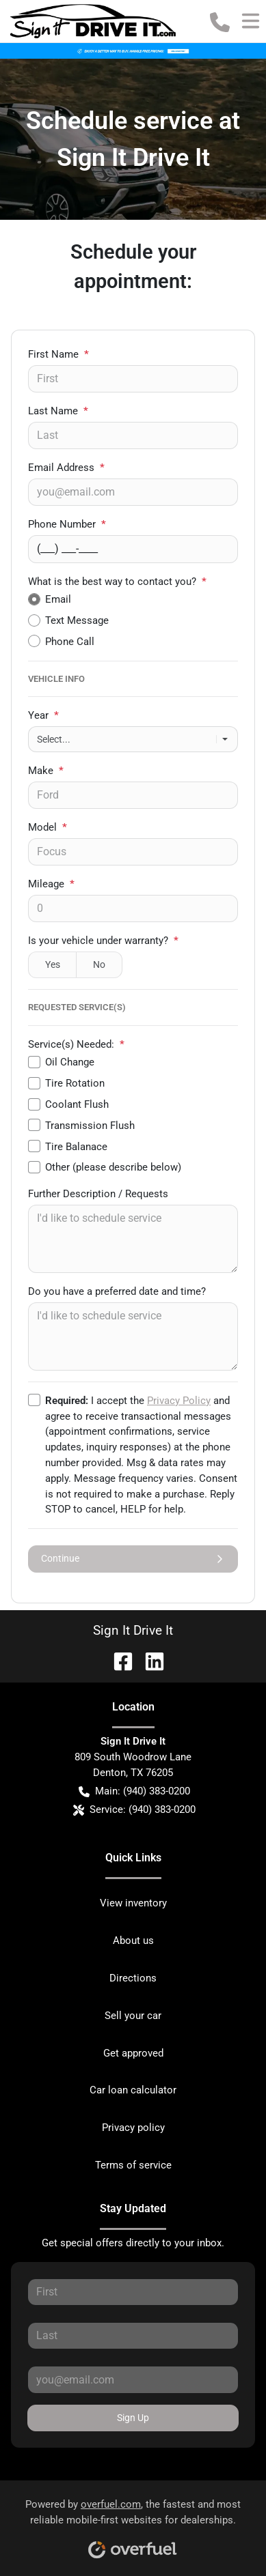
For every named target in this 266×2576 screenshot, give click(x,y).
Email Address (66, 467)
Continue (133, 1558)
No (99, 964)
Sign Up (133, 2417)
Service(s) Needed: (76, 1044)
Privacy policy (133, 2127)
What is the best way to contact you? (117, 581)
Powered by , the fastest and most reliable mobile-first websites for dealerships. (133, 2523)
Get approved (133, 2053)
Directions (133, 1978)
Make (46, 770)
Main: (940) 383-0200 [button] (134, 1791)
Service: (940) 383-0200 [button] (134, 1810)
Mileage (51, 884)
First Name (58, 354)
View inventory (133, 1903)
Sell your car (133, 2015)
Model (47, 827)
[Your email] (133, 492)
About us (133, 1940)
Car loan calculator (133, 2090)
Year (43, 715)
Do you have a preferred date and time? (117, 1291)
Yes (52, 964)
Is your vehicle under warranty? (103, 940)
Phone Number (67, 524)
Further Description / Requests (98, 1194)
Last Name (58, 411)
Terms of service (133, 2165)
